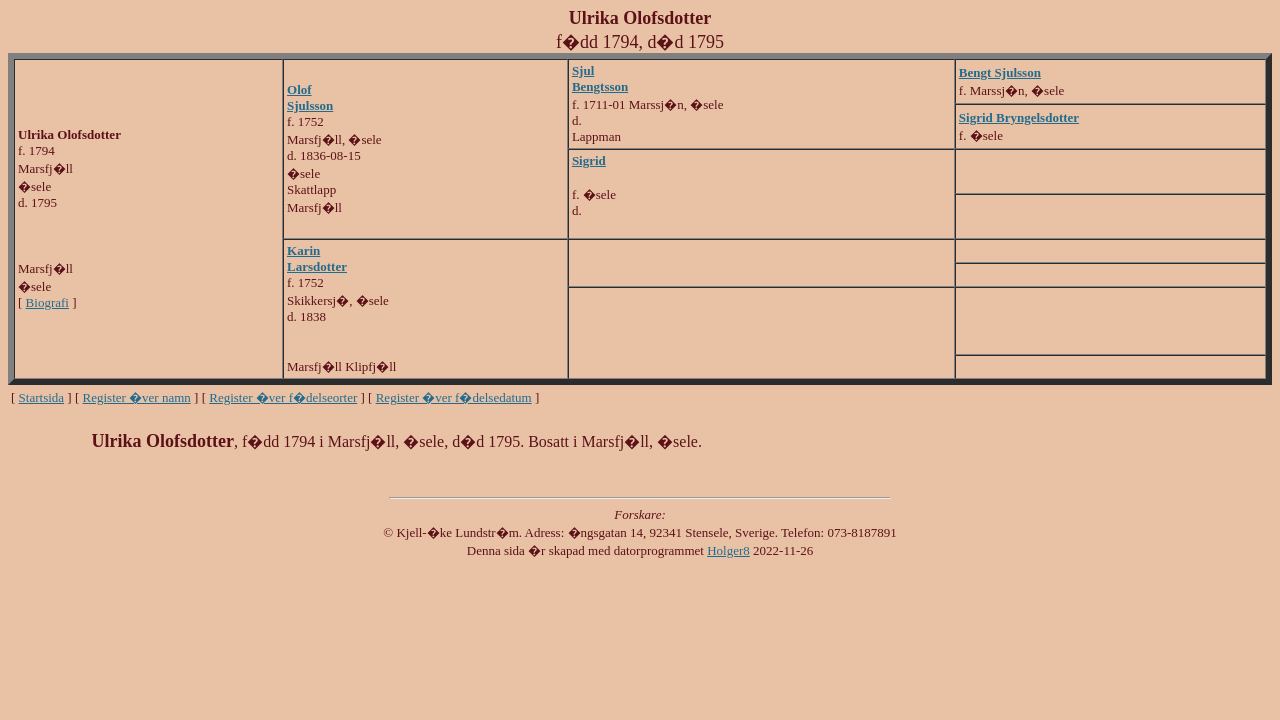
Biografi (47, 302)
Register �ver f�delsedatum (454, 397)
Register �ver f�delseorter (283, 397)
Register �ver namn (137, 397)
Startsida (42, 397)
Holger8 (728, 550)
